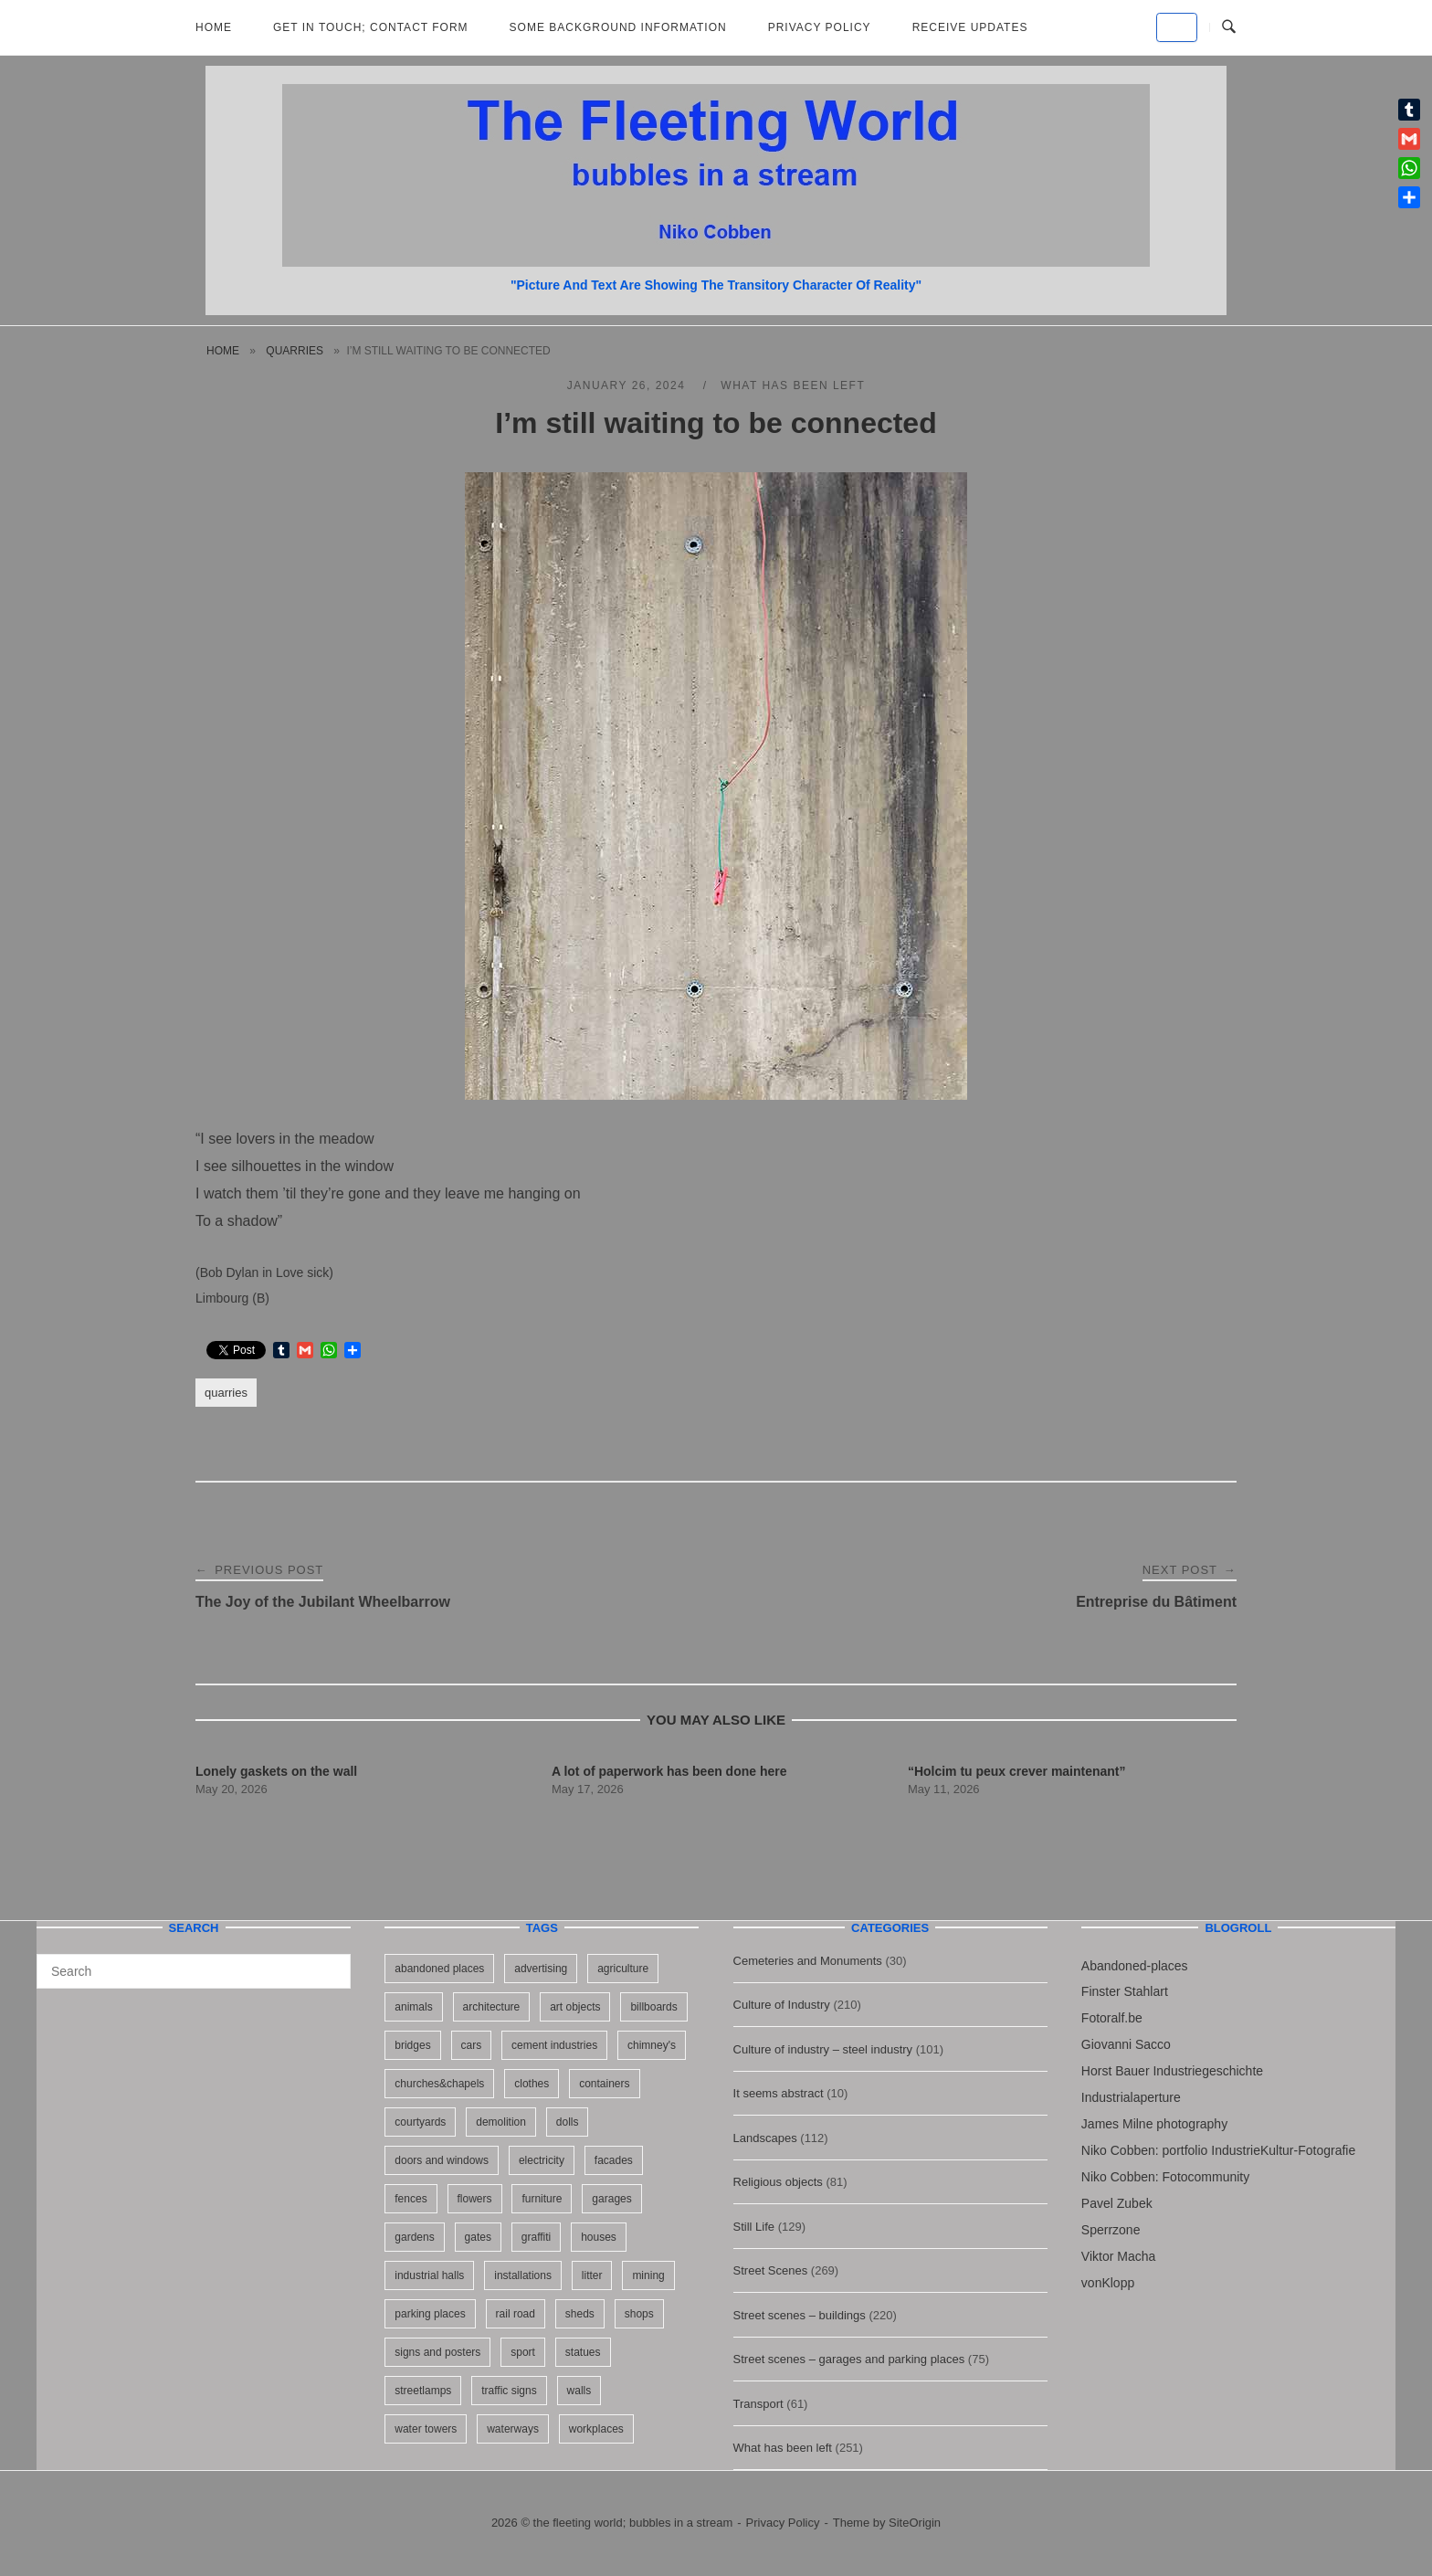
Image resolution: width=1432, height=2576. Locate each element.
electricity (541, 2160)
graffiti (536, 2237)
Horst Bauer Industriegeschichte (1172, 2071)
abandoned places (439, 1968)
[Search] (330, 1963)
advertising (540, 1968)
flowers (475, 2198)
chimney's (651, 2045)
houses (598, 2237)
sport (523, 2352)
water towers (426, 2429)
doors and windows (442, 2160)
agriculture (622, 1968)
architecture (492, 2007)
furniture (541, 2198)
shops (639, 2313)
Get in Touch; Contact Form (371, 27)
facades (614, 2160)
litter (592, 2275)
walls (579, 2390)
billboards (653, 2007)
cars (471, 2045)
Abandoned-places (1134, 1965)
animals (413, 2007)
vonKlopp (1107, 2282)
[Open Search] (1229, 27)
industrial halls (429, 2275)
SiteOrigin (915, 2522)
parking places (430, 2313)
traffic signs (508, 2390)
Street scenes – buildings (799, 2315)
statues (583, 2352)
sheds (580, 2313)
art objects (575, 2007)
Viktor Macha (1118, 2256)
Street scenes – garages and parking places (849, 2359)
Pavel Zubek (1117, 2203)
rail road (515, 2313)
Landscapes (765, 2138)
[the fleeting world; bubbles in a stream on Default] (1176, 27)
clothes (531, 2083)
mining (648, 2275)
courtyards (420, 2122)
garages (611, 2198)
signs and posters (437, 2352)
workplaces (596, 2429)
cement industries (554, 2045)
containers (604, 2083)
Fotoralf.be (1111, 2018)
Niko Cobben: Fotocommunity (1165, 2177)
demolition (501, 2122)
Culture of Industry (781, 2004)
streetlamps (423, 2390)
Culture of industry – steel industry (823, 2049)
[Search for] (194, 1971)
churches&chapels (439, 2083)
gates (478, 2237)
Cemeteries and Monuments (807, 1961)
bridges (412, 2045)
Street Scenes (770, 2270)
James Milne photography (1154, 2124)
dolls (567, 2122)
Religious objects (778, 2182)
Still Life (754, 2226)
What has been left (793, 385)
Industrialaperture (1131, 2097)
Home (213, 27)
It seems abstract (778, 2093)
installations (523, 2275)
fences (410, 2198)
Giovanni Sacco (1126, 2044)
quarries (294, 350)
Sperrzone (1111, 2229)
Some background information (618, 27)
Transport (758, 2404)
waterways (513, 2429)
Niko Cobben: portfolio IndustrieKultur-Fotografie (1218, 2150)
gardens (414, 2237)
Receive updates (970, 27)
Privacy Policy (819, 27)
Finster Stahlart (1124, 1991)
